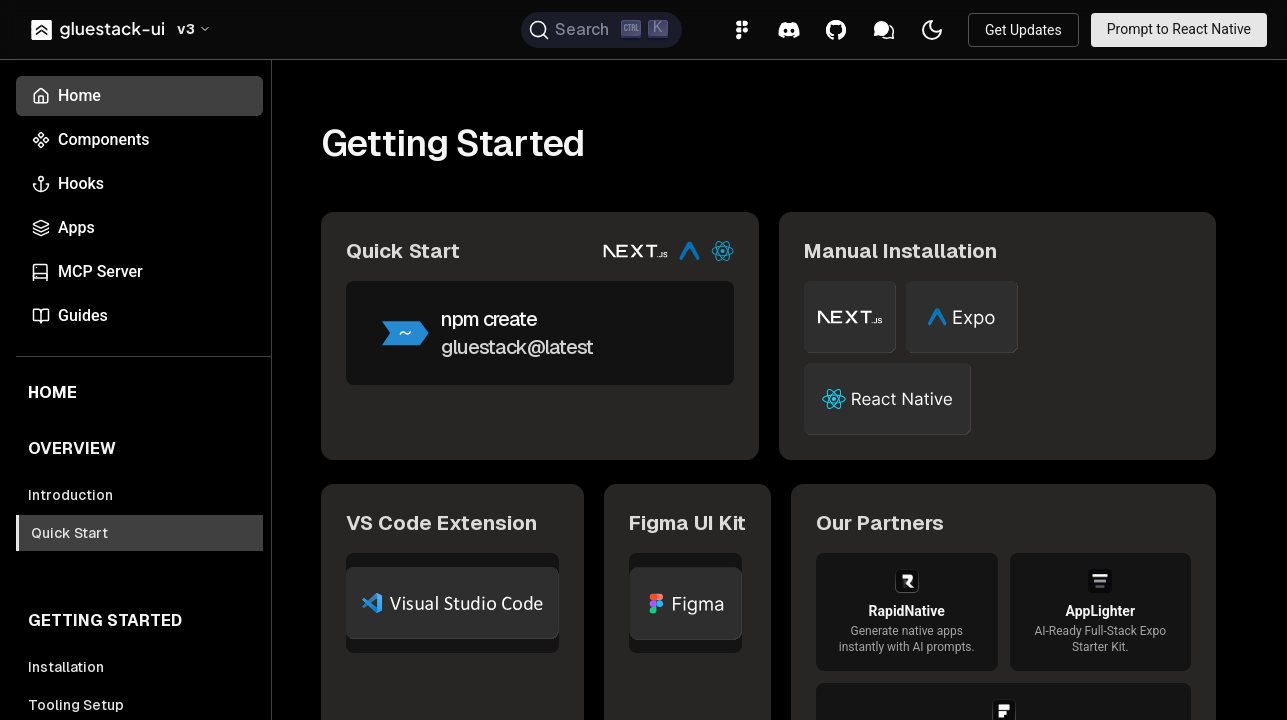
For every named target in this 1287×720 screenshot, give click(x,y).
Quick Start (69, 533)
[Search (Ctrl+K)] (601, 30)
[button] (194, 30)
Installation (66, 667)
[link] (99, 30)
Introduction (70, 495)
